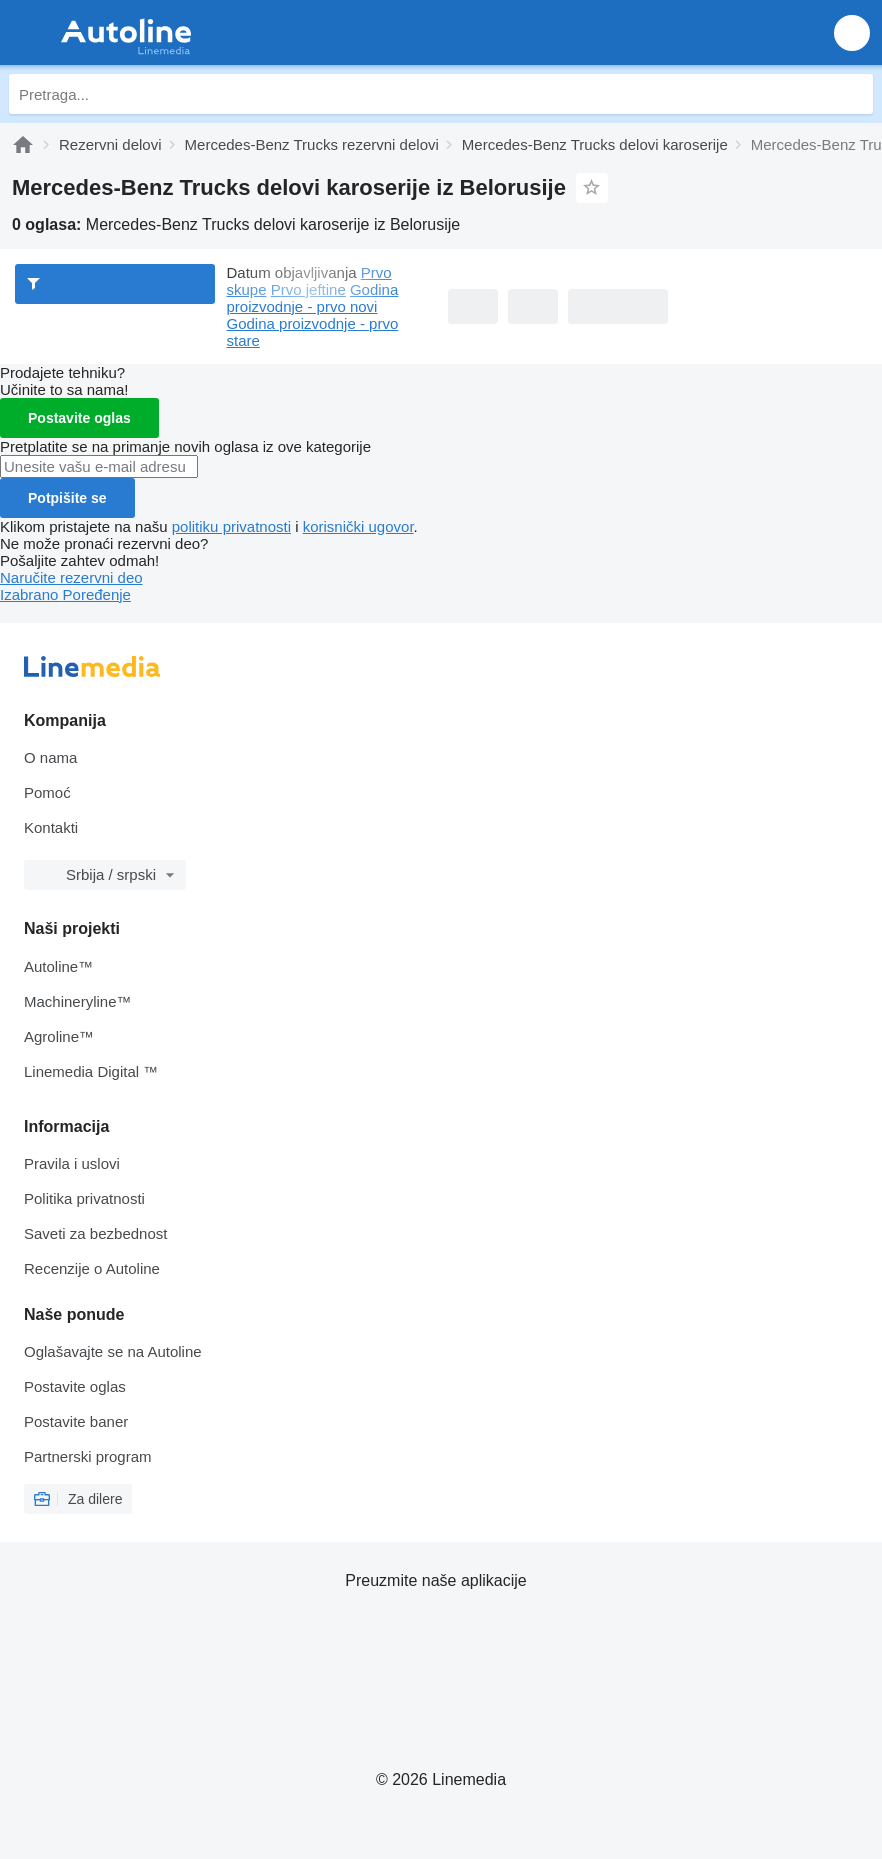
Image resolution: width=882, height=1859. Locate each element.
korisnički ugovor (358, 526)
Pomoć (47, 792)
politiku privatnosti (231, 526)
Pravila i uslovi (72, 1163)
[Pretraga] (853, 94)
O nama (50, 757)
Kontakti (51, 827)
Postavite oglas (79, 418)
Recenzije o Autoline (92, 1268)
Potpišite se (67, 498)
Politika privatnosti (84, 1198)
